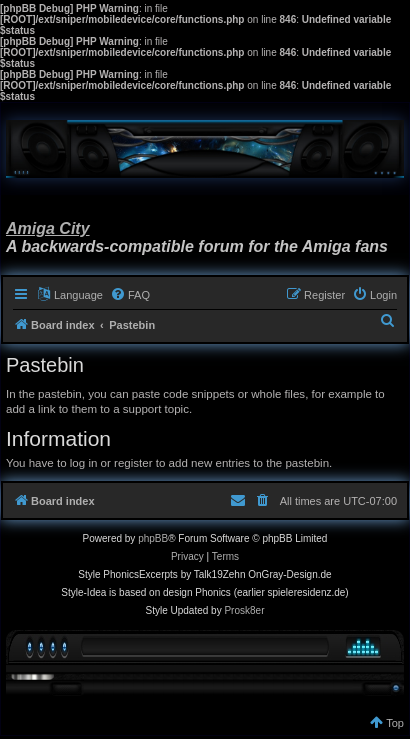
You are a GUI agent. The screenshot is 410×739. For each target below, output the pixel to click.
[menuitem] (130, 295)
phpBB (153, 538)
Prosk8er (244, 610)
